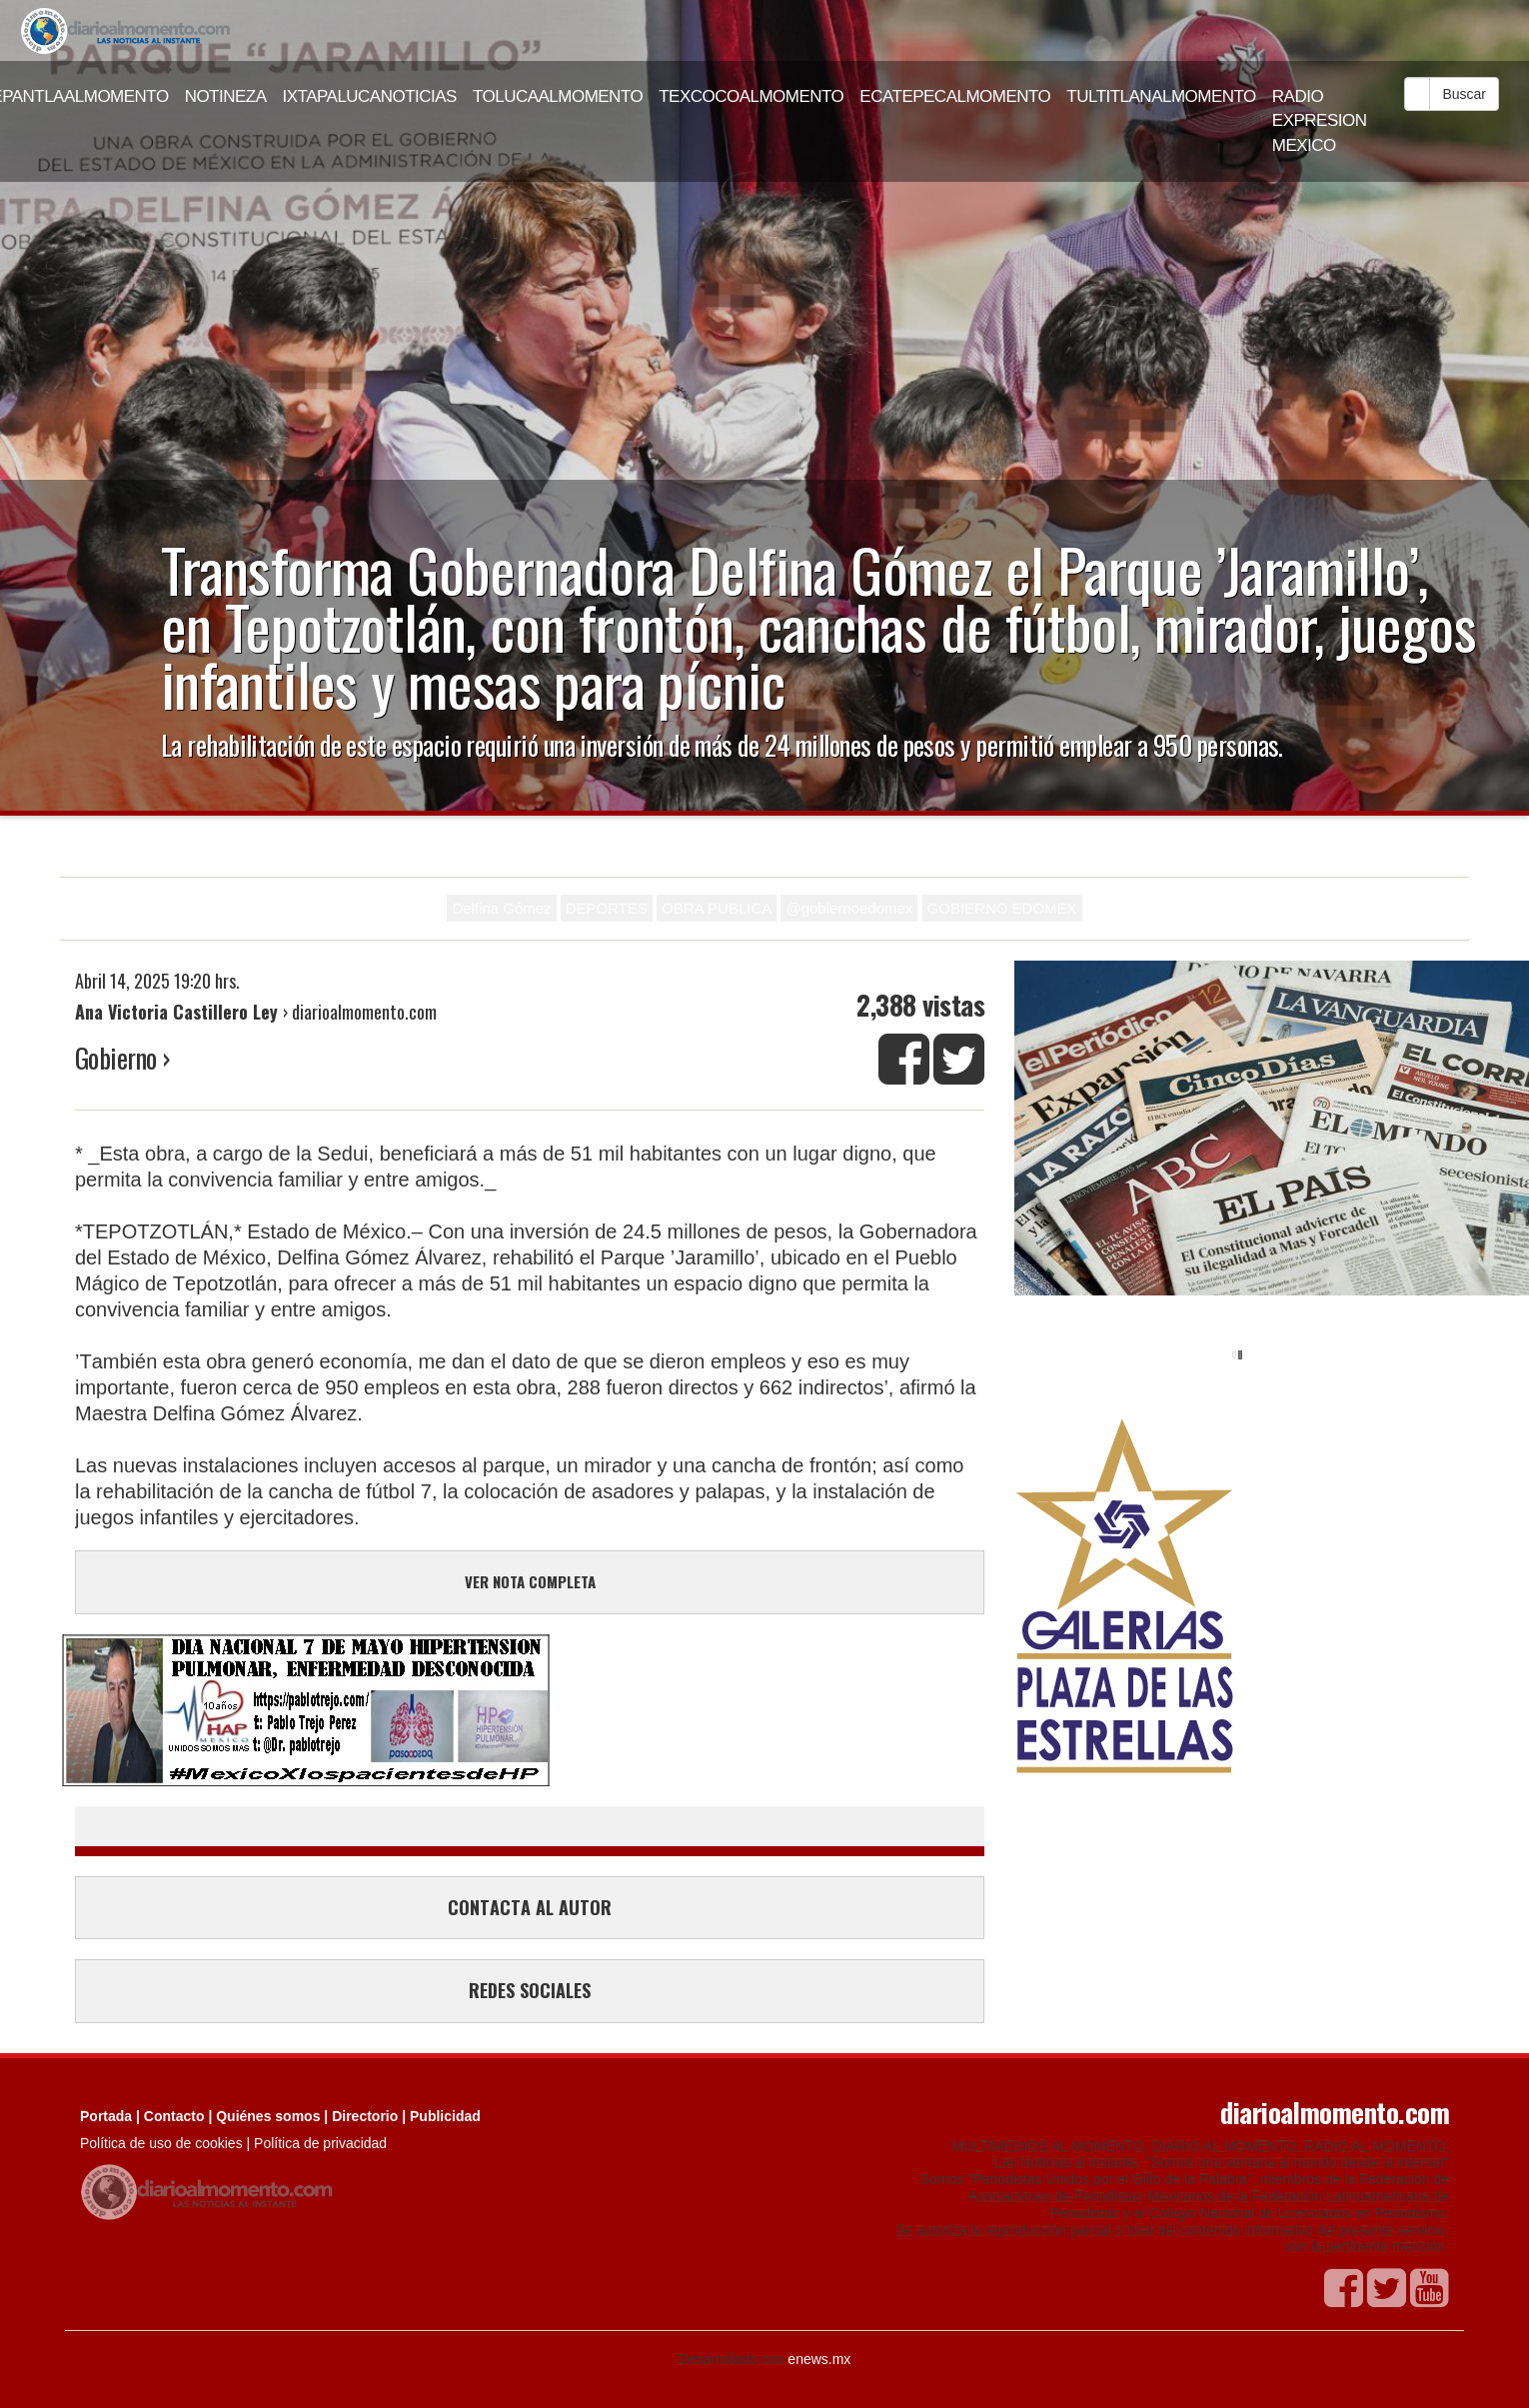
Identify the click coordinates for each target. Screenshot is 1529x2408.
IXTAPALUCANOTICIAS (370, 96)
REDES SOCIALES (530, 1990)
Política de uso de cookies (161, 2143)
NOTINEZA (226, 96)
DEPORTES (607, 908)
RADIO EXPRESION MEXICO (1319, 121)
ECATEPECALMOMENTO (954, 96)
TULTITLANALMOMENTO (1161, 96)
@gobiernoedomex (848, 908)
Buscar (1464, 94)
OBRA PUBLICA (716, 908)
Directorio (365, 2116)
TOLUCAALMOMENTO (558, 96)
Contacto (174, 2116)
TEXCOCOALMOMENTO (751, 96)
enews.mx (818, 2359)
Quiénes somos (268, 2116)
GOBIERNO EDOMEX (1002, 908)
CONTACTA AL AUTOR (530, 1907)
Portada (106, 2116)
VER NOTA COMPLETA (530, 1581)
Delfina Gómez (501, 908)
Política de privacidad (320, 2143)
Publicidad (445, 2116)
